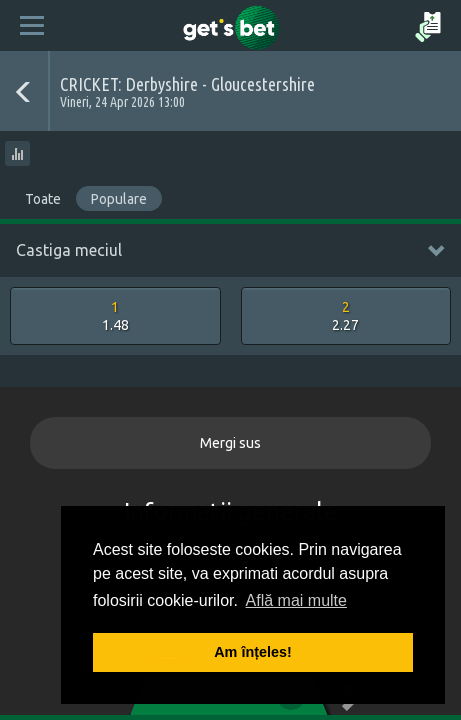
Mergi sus (230, 443)
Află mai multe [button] (296, 600)
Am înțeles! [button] (253, 652)
